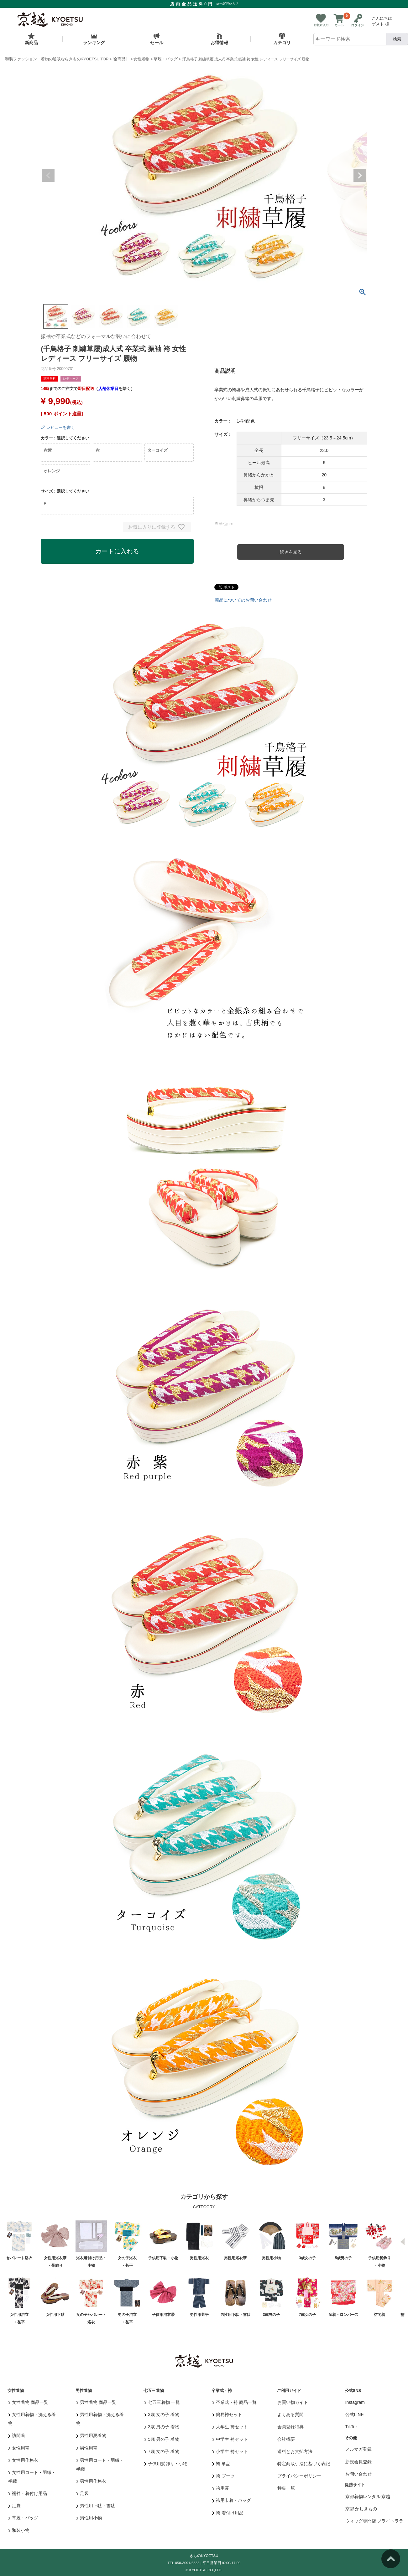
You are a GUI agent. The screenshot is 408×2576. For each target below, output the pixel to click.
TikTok (351, 2426)
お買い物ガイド (292, 2402)
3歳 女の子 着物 (161, 2414)
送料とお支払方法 (294, 2451)
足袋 (14, 2505)
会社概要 (286, 2439)
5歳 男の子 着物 (161, 2439)
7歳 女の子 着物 (161, 2451)
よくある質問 (290, 2414)
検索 (397, 39)
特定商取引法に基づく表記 (303, 2463)
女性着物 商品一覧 (28, 2402)
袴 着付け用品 (227, 2512)
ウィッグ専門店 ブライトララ (374, 2520)
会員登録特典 (290, 2426)
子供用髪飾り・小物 (166, 2463)
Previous (48, 175)
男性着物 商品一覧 (96, 2402)
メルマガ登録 (358, 2449)
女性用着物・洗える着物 (32, 2419)
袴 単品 (221, 2463)
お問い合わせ (358, 2473)
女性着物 (141, 59)
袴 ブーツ (223, 2475)
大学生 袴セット (230, 2426)
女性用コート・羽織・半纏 (32, 2477)
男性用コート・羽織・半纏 (100, 2464)
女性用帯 (19, 2447)
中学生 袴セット (230, 2439)
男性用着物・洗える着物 (100, 2419)
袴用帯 (220, 2488)
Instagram (355, 2402)
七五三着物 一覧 (162, 2402)
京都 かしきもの (361, 2508)
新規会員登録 (358, 2461)
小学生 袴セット (230, 2451)
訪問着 (16, 2435)
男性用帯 (87, 2447)
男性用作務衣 (91, 2481)
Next (359, 175)
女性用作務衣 (23, 2460)
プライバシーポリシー (299, 2475)
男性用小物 (89, 2517)
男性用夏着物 (91, 2435)
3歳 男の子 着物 (161, 2426)
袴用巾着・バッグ (231, 2500)
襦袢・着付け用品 (27, 2493)
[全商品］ (120, 59)
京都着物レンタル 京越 (367, 2496)
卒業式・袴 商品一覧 (234, 2402)
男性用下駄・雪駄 (95, 2505)
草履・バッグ (165, 59)
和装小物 (19, 2530)
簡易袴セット (227, 2414)
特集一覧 (286, 2488)
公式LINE (354, 2414)
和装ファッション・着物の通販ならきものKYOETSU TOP (56, 59)
